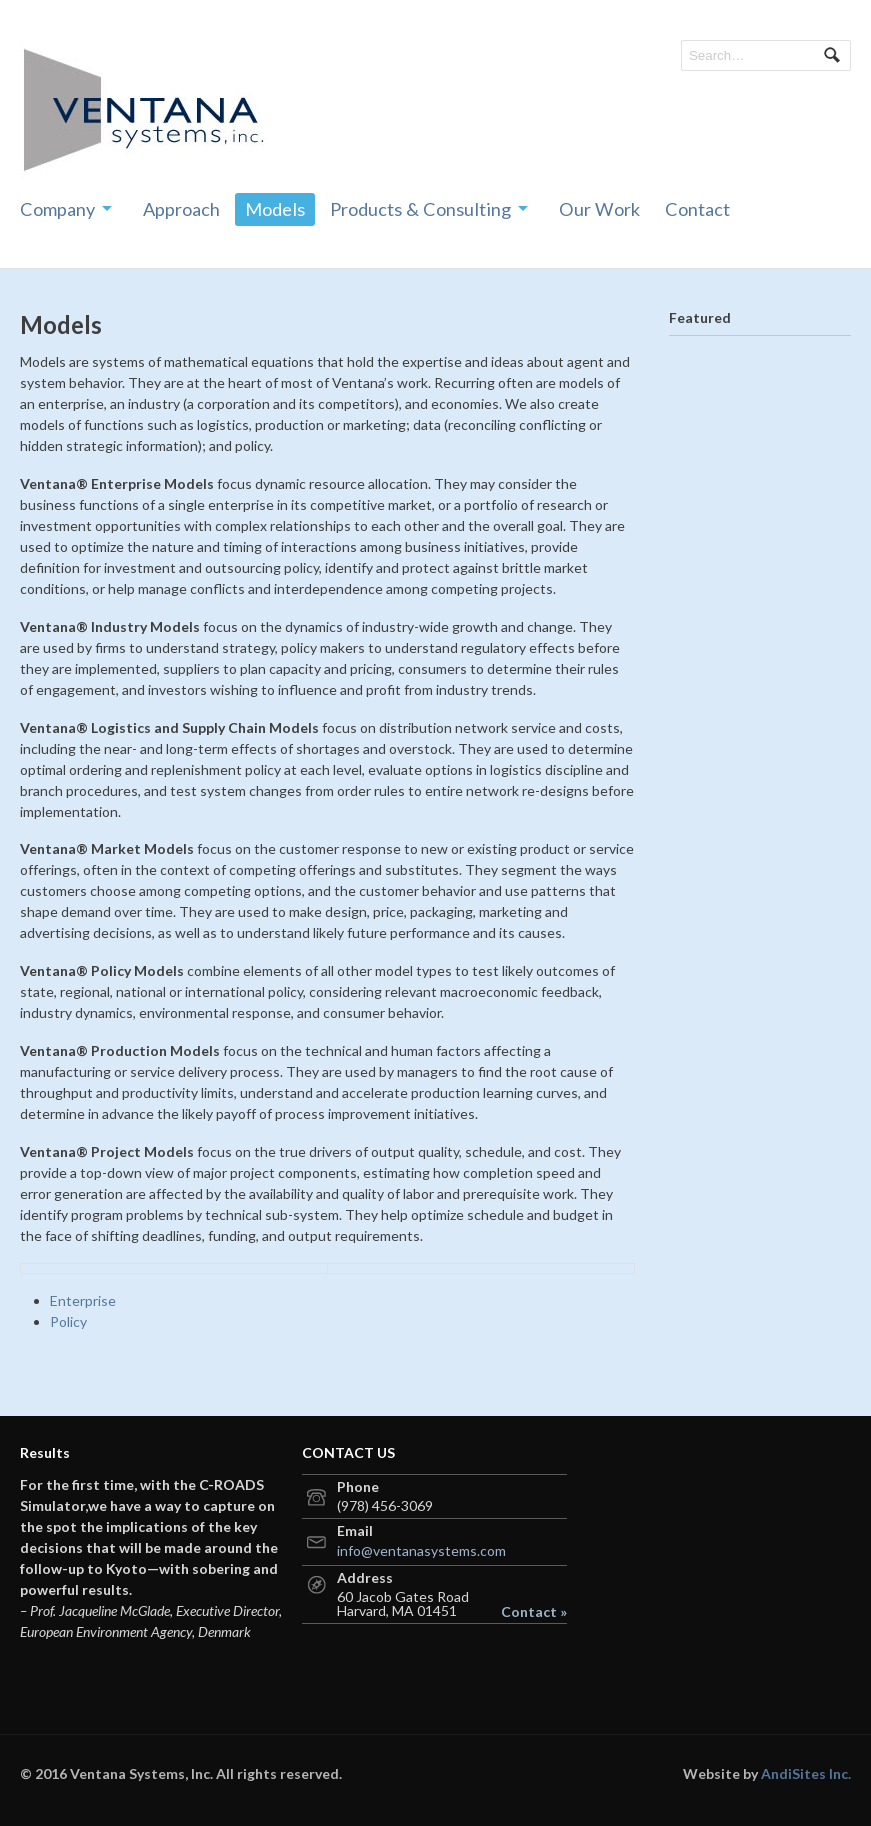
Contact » (534, 1612)
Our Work (599, 209)
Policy (68, 1321)
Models (275, 209)
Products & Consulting (420, 209)
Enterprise (83, 1300)
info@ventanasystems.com (421, 1550)
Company (57, 209)
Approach (181, 209)
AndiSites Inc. (806, 1773)
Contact (697, 209)
